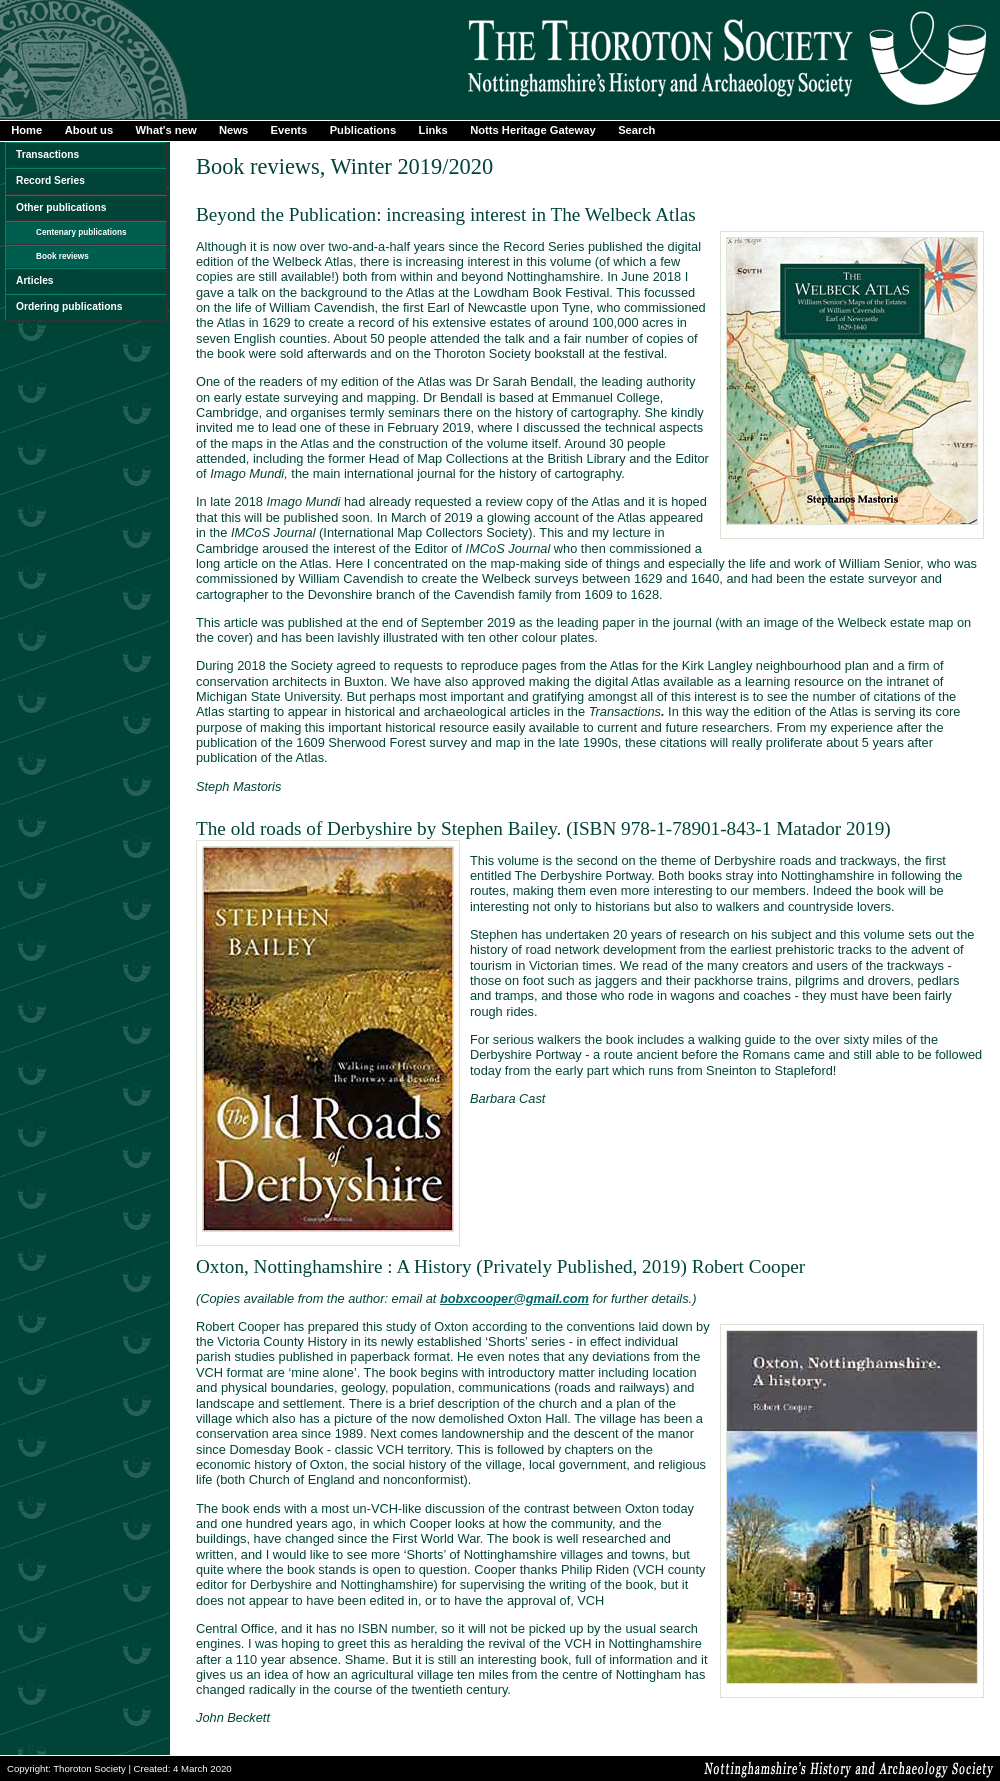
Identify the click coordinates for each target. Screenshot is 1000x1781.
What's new (166, 130)
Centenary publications (81, 232)
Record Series (50, 180)
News (233, 130)
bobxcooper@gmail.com (514, 1298)
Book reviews (62, 256)
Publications (363, 130)
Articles (35, 280)
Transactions (47, 154)
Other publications (61, 207)
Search (636, 130)
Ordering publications (69, 306)
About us (89, 130)
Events (289, 130)
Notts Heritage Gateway (533, 130)
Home (26, 130)
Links (433, 130)
